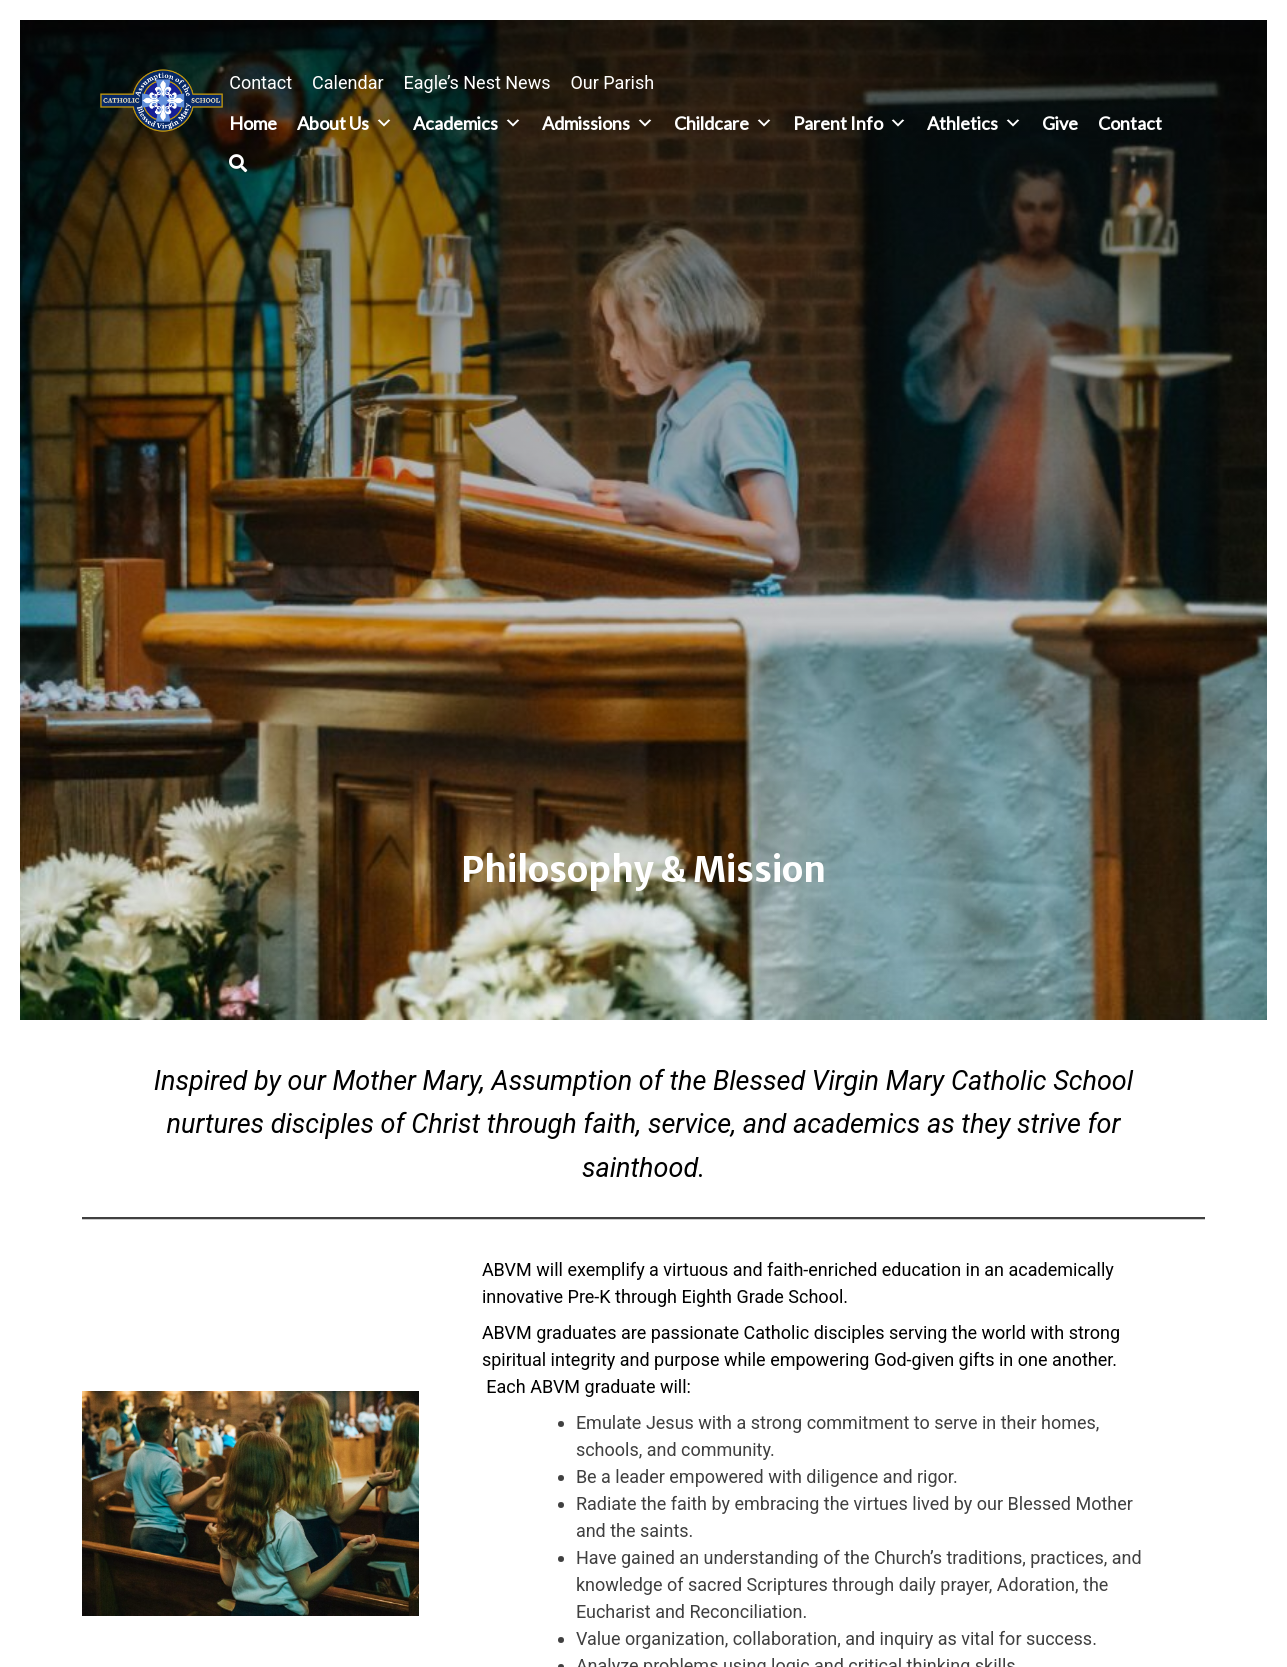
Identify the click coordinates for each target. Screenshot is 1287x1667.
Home (253, 123)
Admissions (598, 123)
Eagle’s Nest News (477, 82)
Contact (260, 82)
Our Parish (612, 82)
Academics (467, 123)
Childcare (723, 123)
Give (1060, 123)
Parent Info (850, 123)
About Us (345, 123)
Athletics (974, 123)
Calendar (347, 82)
